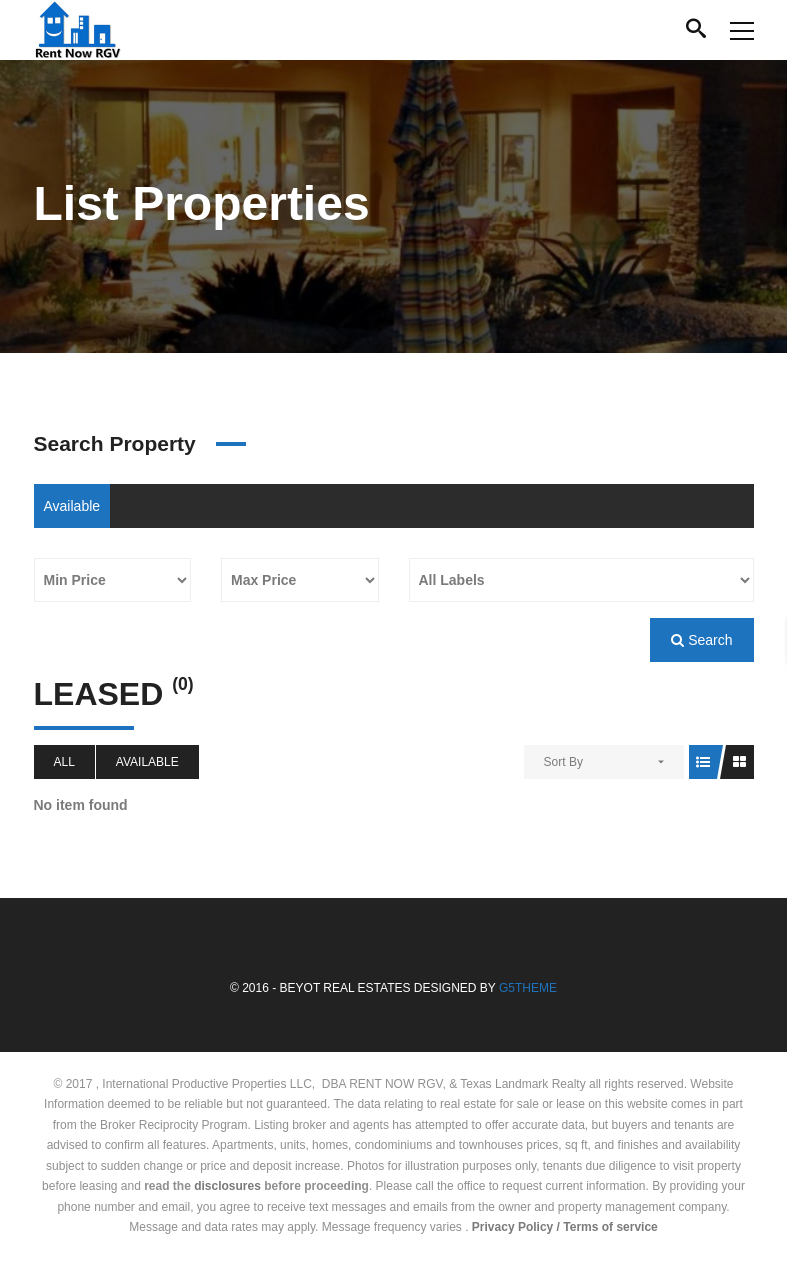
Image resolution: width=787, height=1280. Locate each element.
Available (72, 506)
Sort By (563, 762)
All (64, 762)
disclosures (227, 1186)
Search (701, 640)
